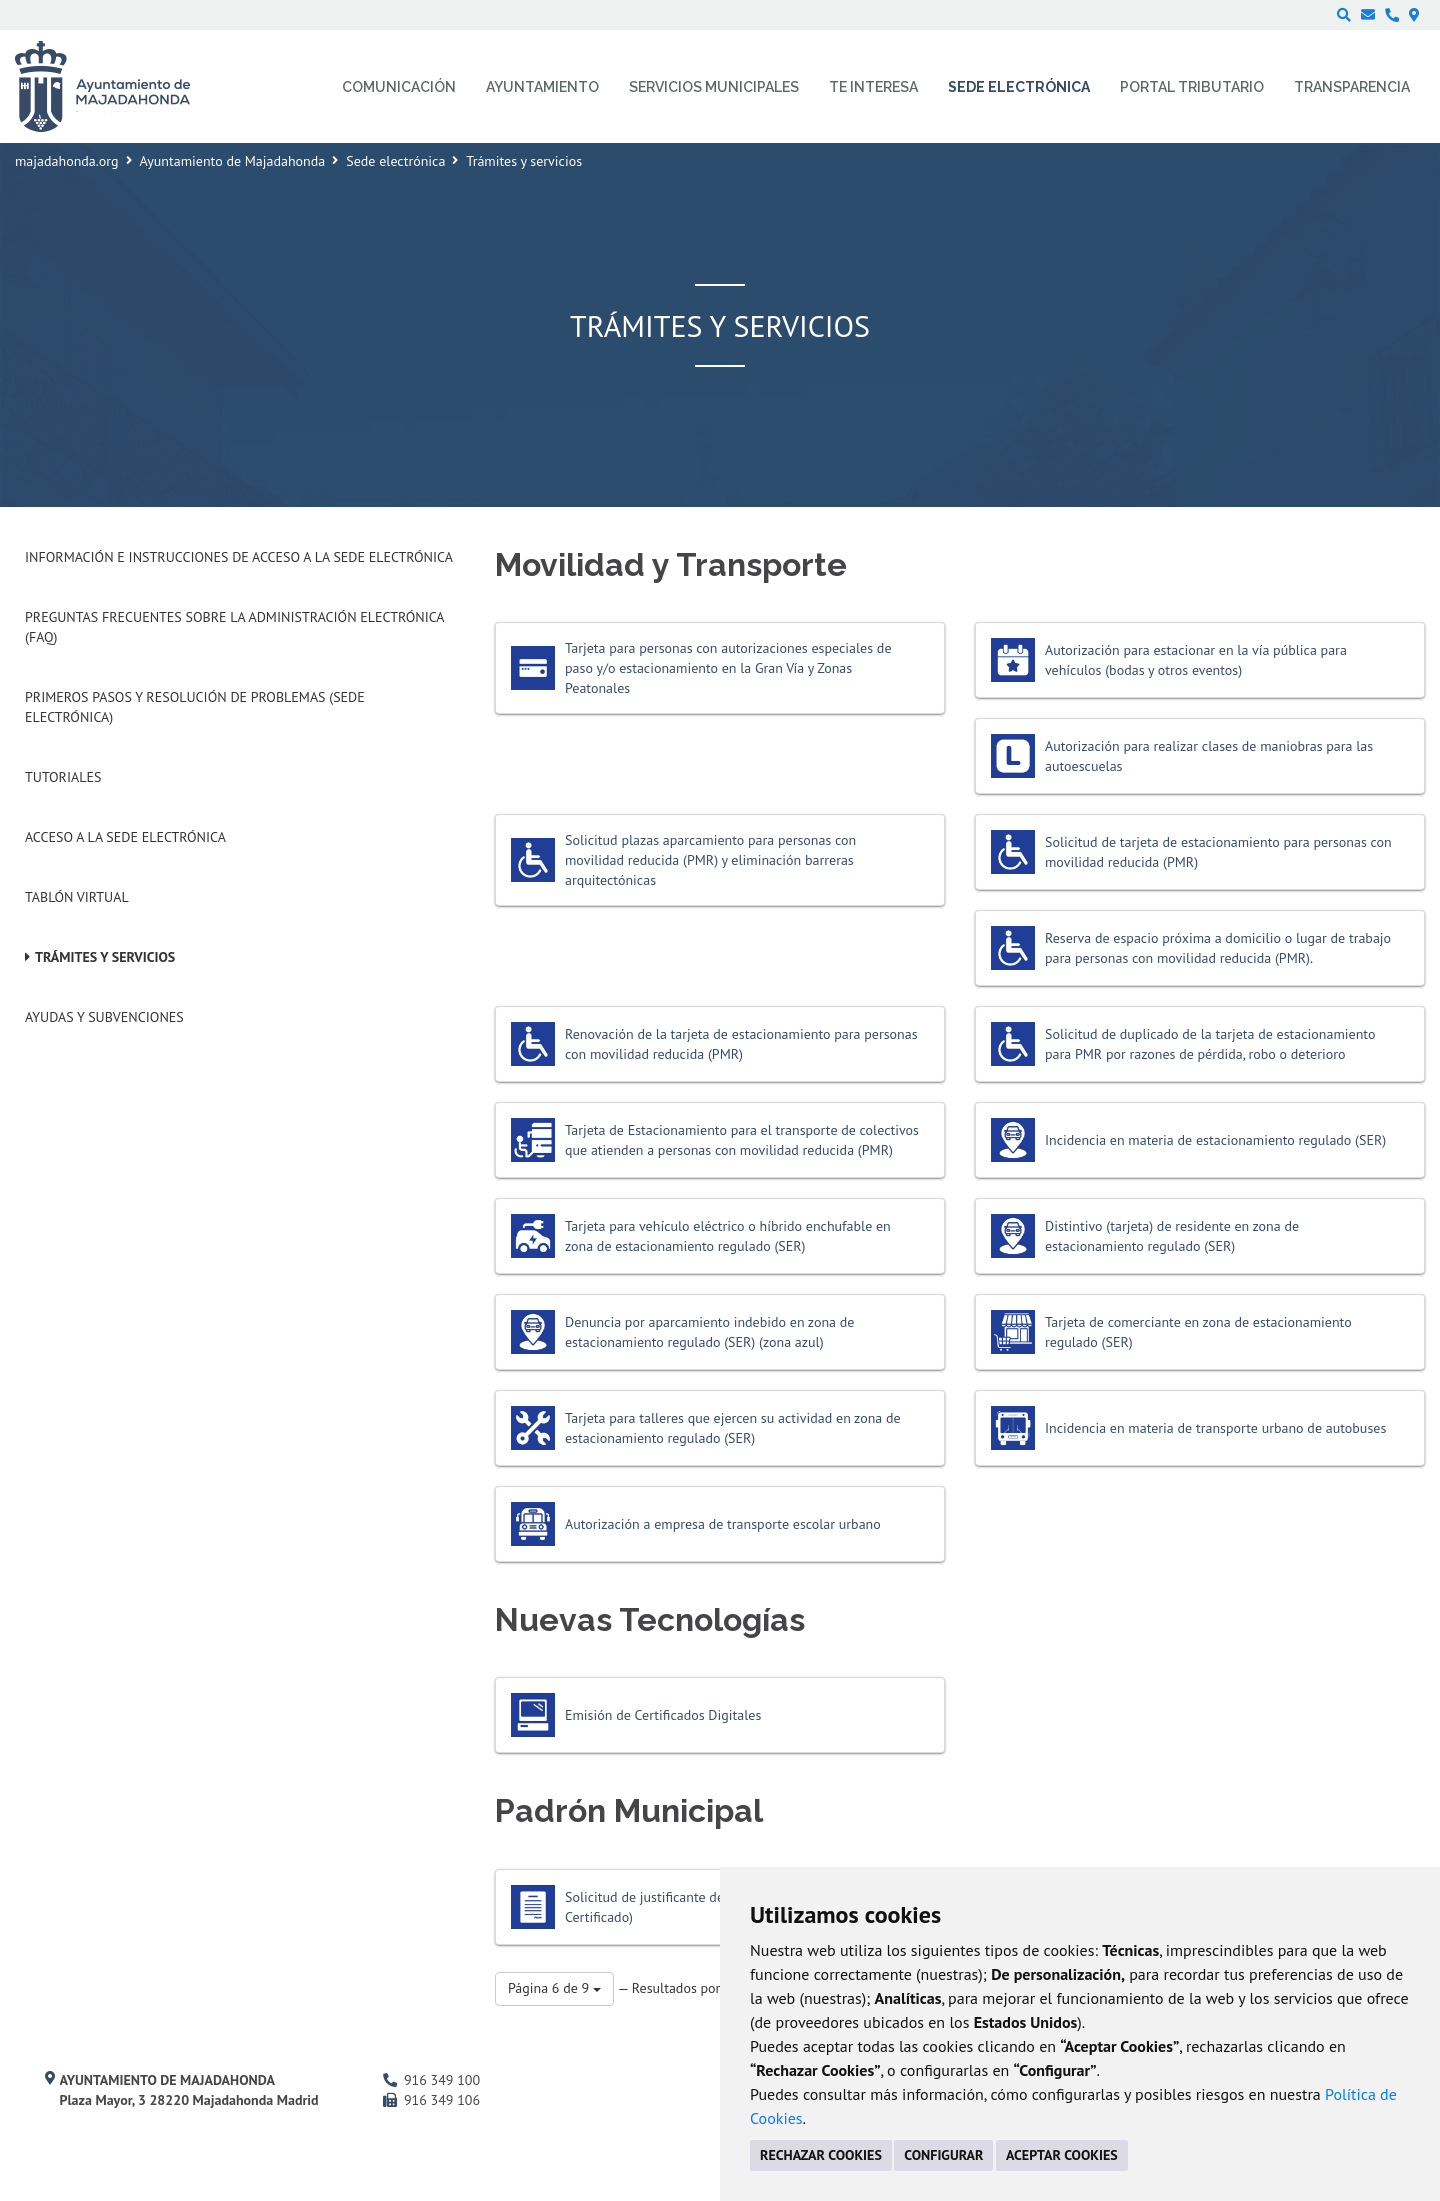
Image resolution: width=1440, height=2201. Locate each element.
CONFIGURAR (943, 2155)
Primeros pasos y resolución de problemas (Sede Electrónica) (195, 707)
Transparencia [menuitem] (1352, 87)
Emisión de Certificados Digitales (663, 1715)
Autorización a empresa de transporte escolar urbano (723, 1524)
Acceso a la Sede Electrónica (125, 837)
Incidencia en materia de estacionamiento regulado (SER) (1215, 1140)
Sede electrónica (395, 161)
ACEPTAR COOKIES (1062, 2155)
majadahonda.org (67, 161)
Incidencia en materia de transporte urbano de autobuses (1215, 1428)
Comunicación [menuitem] (399, 87)
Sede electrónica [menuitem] (1019, 87)
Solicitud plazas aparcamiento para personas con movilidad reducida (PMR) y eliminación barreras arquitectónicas (710, 860)
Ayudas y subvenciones (104, 1017)
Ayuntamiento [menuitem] (542, 87)
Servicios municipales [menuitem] (714, 87)
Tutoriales (63, 777)
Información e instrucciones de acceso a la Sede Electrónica (239, 557)
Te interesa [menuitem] (873, 87)
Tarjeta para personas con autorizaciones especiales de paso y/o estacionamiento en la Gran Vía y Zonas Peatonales (728, 668)
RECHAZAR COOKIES (821, 2155)
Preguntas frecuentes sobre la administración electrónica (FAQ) (234, 627)
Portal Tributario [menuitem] (1192, 87)
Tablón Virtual (77, 897)
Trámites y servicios (105, 957)
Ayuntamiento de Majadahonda (233, 161)
